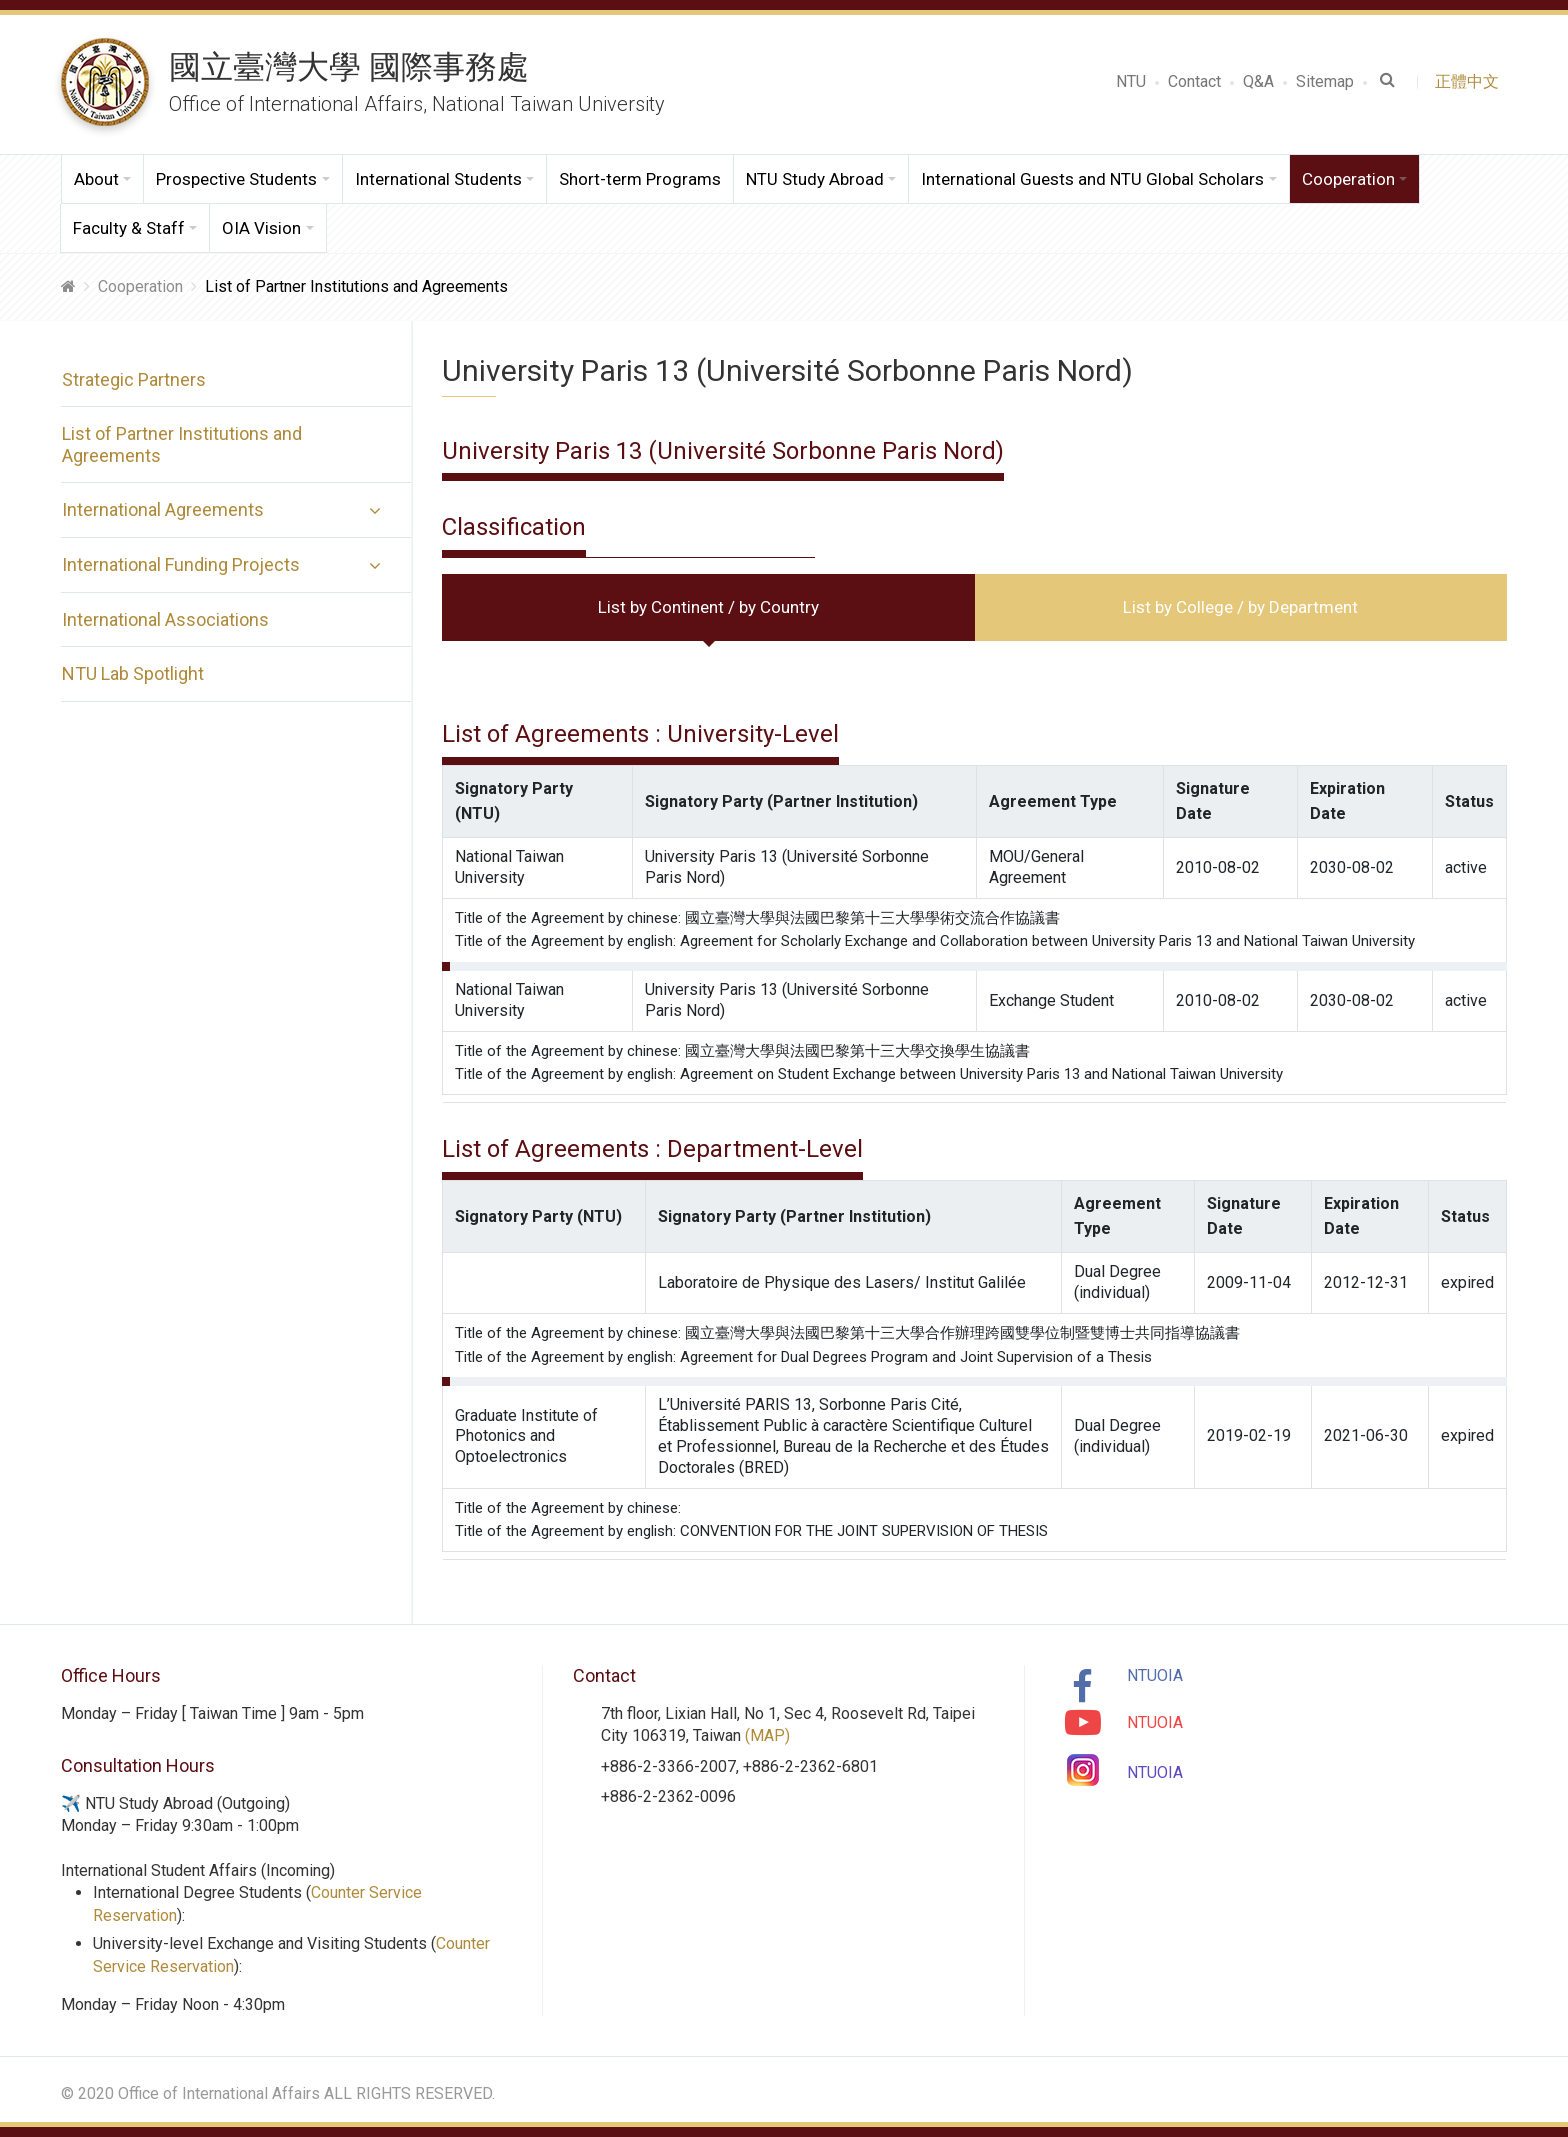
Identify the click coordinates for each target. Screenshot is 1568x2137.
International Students (438, 179)
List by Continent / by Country (708, 607)
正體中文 (1471, 81)
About (96, 179)
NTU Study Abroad (815, 179)
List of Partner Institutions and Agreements (181, 444)
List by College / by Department (1240, 607)
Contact (1194, 81)
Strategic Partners (133, 379)
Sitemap (1325, 81)
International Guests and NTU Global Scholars (1092, 179)
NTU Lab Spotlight (132, 673)
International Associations (164, 619)
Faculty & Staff (129, 228)
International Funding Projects (180, 564)
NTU (1131, 81)
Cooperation (1348, 179)
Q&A (1258, 81)
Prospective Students (236, 179)
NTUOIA (1155, 1675)
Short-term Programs (640, 179)
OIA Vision (261, 228)
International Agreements (162, 509)
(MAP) (767, 1735)
